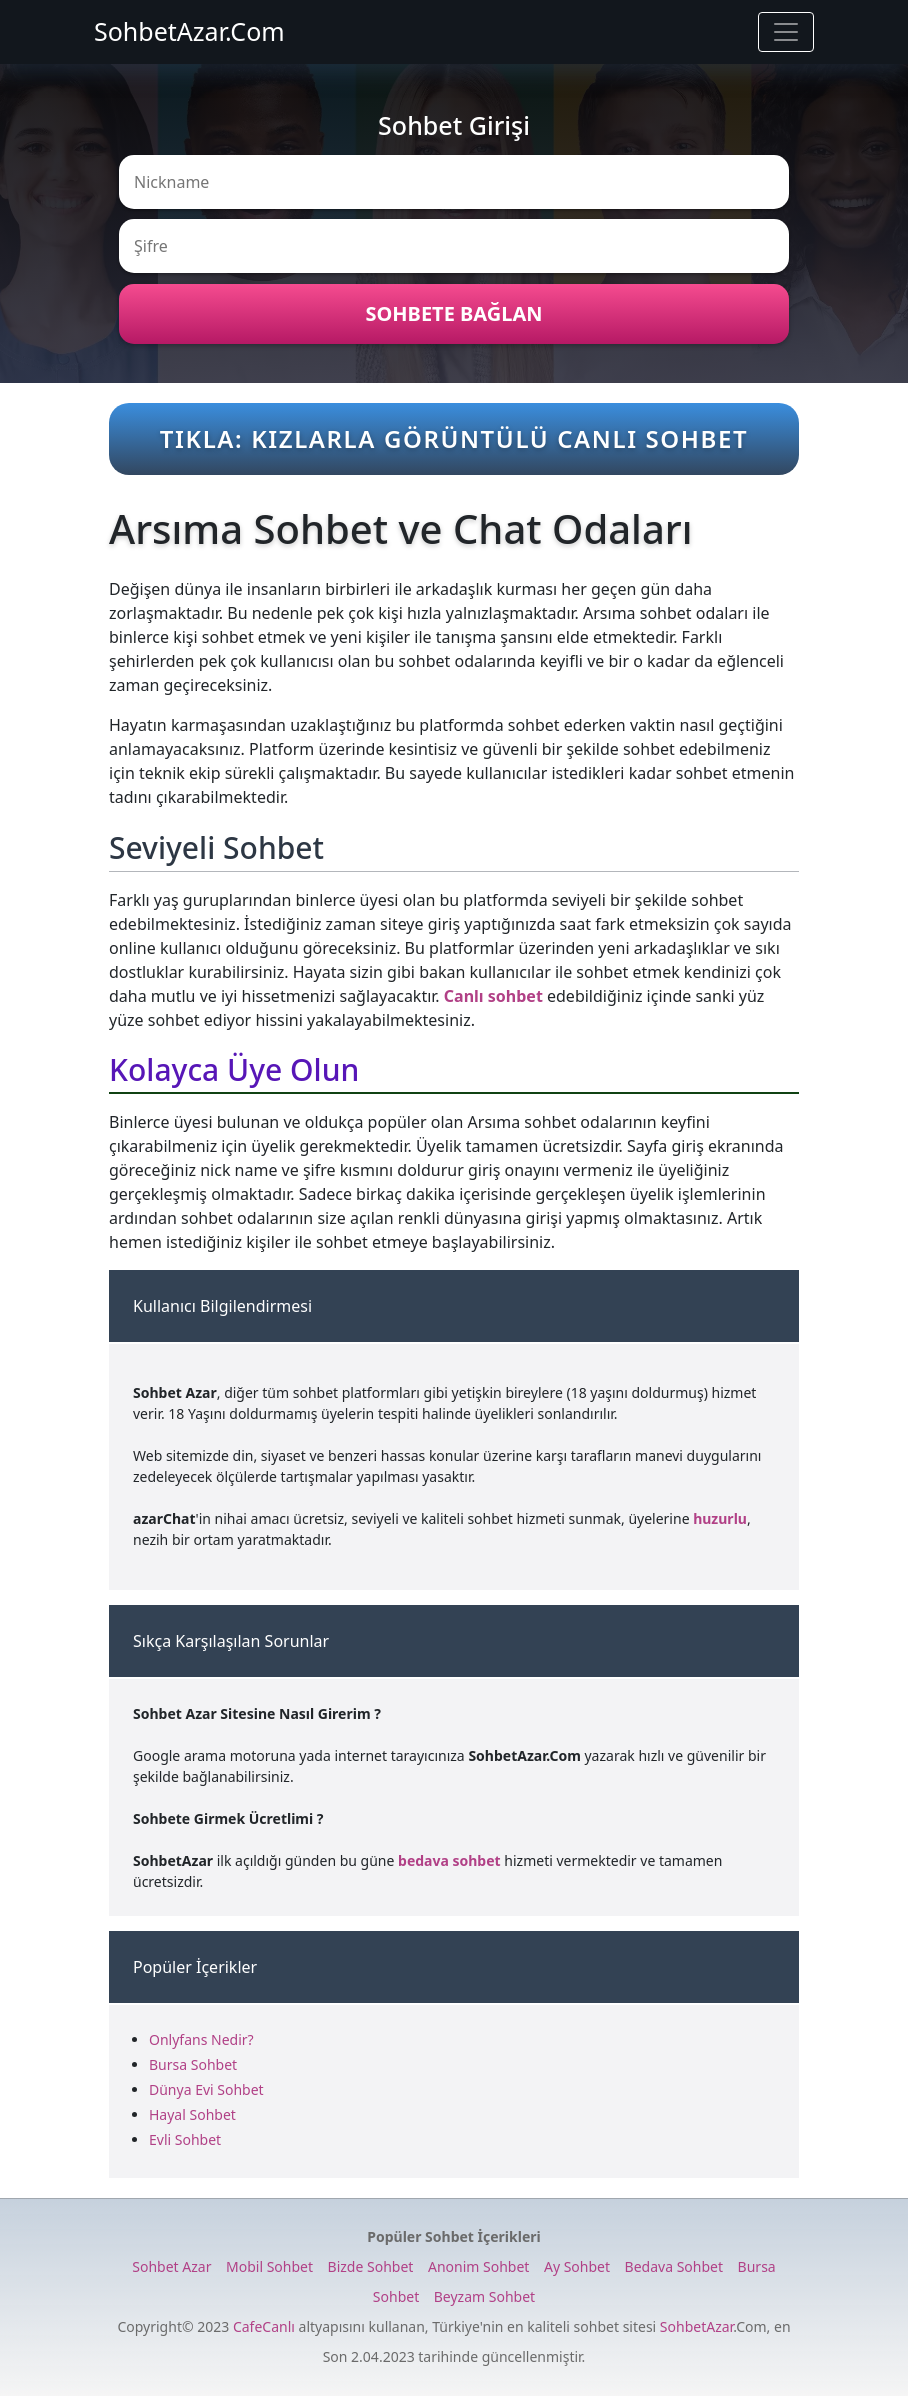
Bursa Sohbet (193, 2064)
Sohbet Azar (171, 2266)
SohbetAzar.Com (189, 31)
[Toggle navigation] (786, 32)
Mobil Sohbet (269, 2266)
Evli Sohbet (185, 2139)
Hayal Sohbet (192, 2114)
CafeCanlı (264, 2326)
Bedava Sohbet (674, 2266)
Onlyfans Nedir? (201, 2039)
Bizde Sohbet (371, 2266)
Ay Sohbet (577, 2266)
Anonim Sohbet (478, 2266)
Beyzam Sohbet (484, 2296)
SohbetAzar (696, 2326)
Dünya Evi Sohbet (206, 2089)
